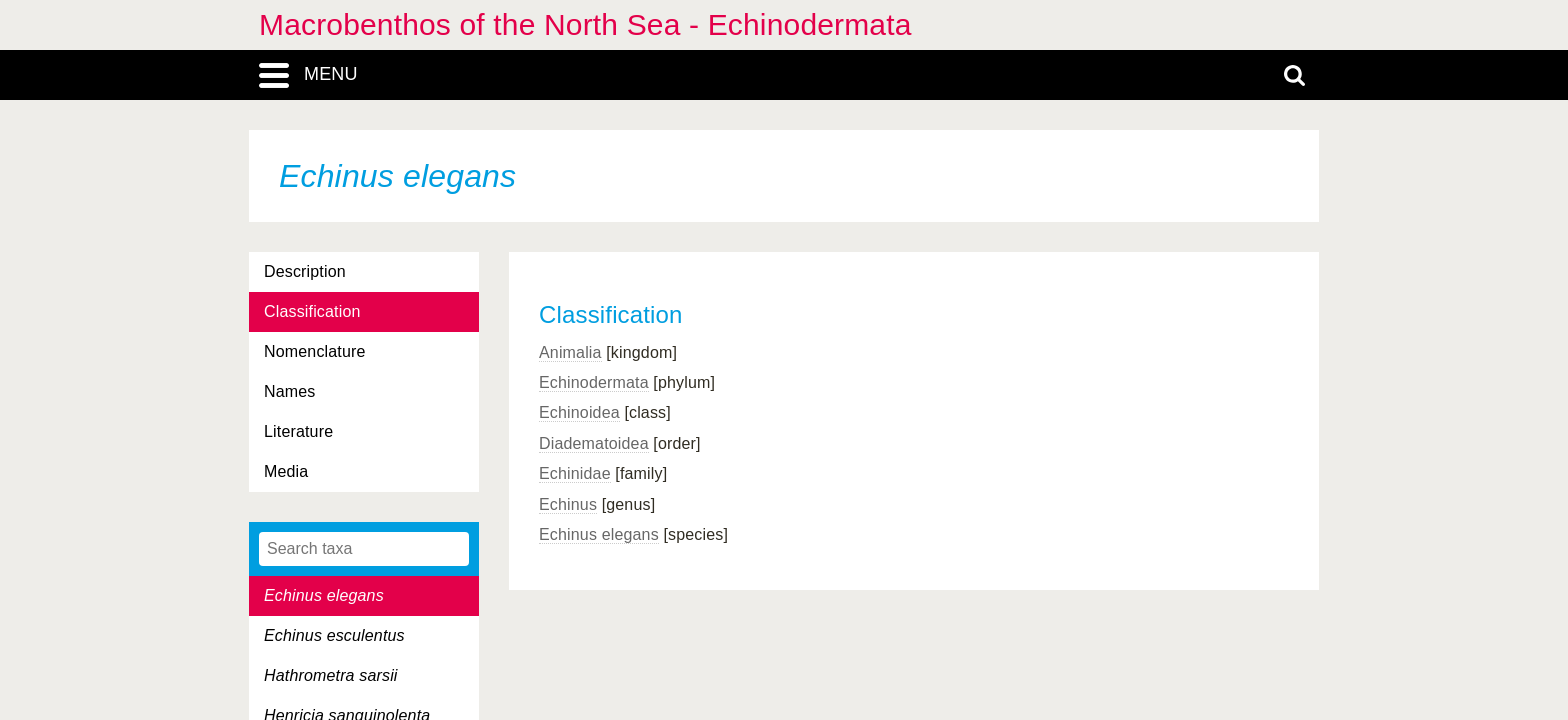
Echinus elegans (599, 534)
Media (286, 471)
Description (305, 271)
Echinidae (575, 473)
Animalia (570, 352)
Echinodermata (594, 382)
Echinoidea (579, 412)
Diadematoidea (594, 443)
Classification (312, 311)
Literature (298, 431)
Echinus (568, 504)
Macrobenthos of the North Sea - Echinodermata (585, 24)
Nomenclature (315, 351)
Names (289, 391)
